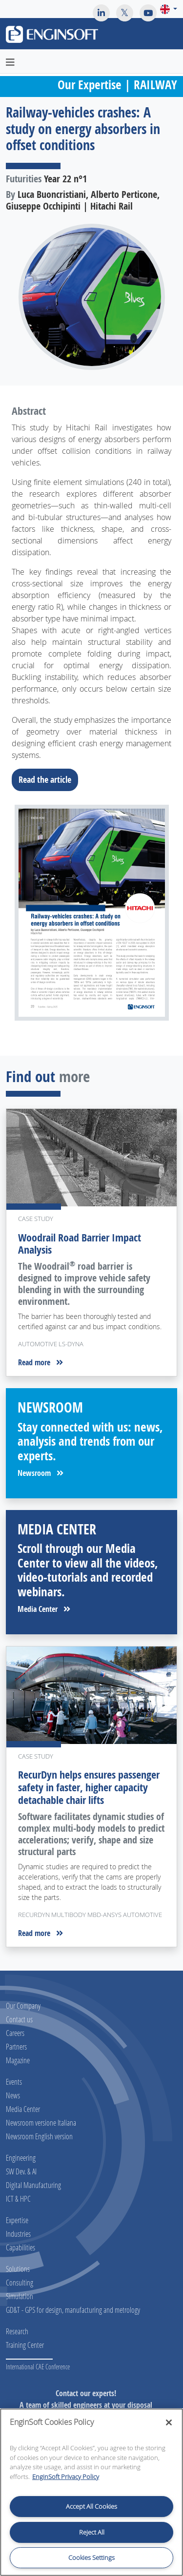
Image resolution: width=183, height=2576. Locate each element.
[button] (168, 9)
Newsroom (40, 1473)
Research (17, 2331)
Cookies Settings (91, 2557)
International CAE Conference (38, 2366)
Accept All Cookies (91, 2506)
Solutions (18, 2269)
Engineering (21, 2157)
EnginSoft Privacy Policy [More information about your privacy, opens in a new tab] (65, 2476)
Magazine (18, 2060)
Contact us (19, 2019)
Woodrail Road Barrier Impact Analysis (79, 1244)
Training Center (25, 2345)
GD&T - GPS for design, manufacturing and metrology (73, 2310)
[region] (91, 2492)
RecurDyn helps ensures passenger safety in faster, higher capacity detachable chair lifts (89, 1787)
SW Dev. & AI (21, 2171)
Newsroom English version (39, 2136)
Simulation (19, 2296)
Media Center (44, 1609)
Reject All (91, 2532)
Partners (16, 2046)
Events (14, 2081)
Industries (18, 2233)
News (13, 2095)
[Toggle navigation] (170, 35)
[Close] (169, 2422)
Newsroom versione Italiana (41, 2122)
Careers (15, 2033)
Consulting (19, 2282)
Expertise (17, 2220)
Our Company (23, 2005)
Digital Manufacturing (33, 2185)
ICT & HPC (18, 2198)
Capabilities (20, 2247)
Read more (40, 1362)
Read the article (48, 779)
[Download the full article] (91, 913)
